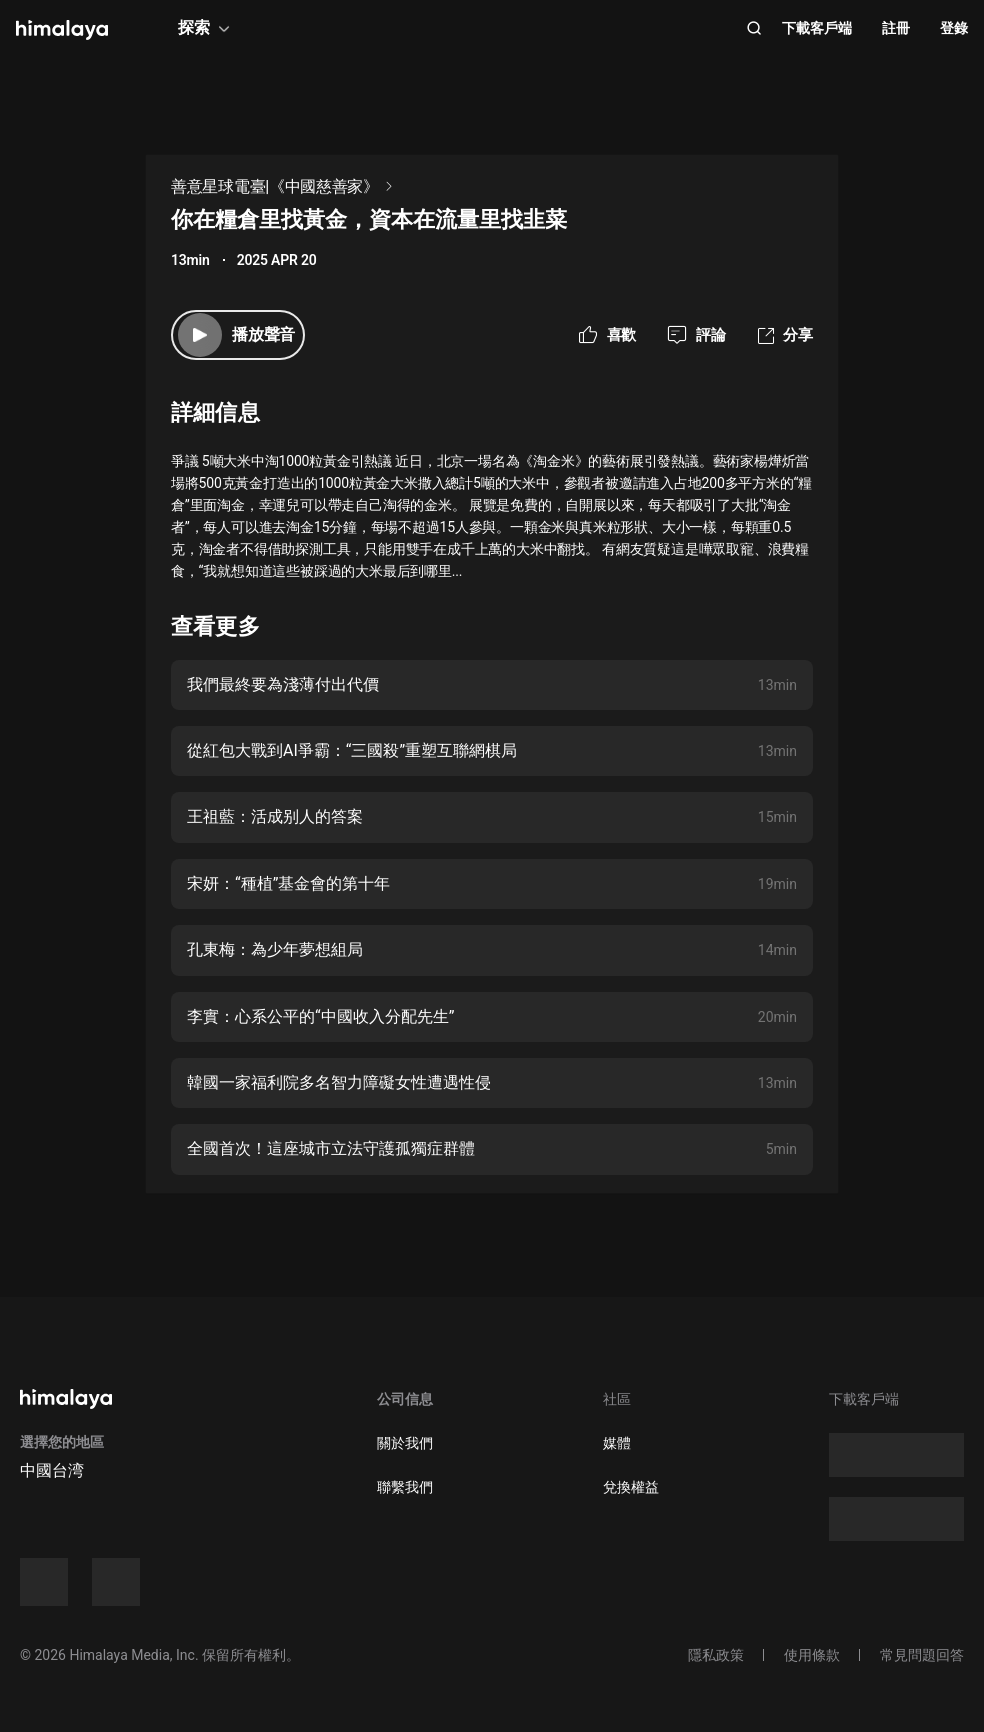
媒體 (617, 1443)
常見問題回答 (922, 1655)
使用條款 (812, 1655)
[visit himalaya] (62, 30)
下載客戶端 (817, 28)
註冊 (896, 28)
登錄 (954, 28)
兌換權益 (631, 1487)
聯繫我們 (405, 1487)
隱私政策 (716, 1655)
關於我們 (405, 1443)
